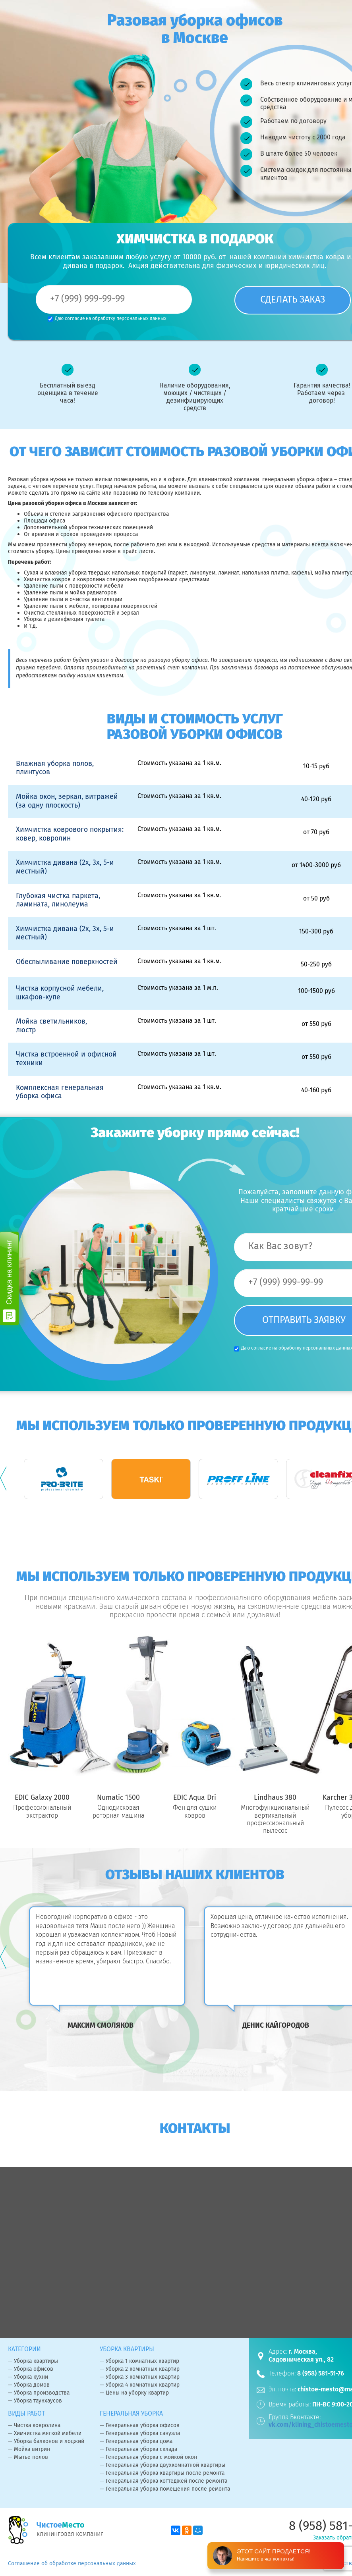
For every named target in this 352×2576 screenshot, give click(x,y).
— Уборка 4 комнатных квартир (140, 2385)
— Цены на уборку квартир (134, 2393)
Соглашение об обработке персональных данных (72, 2564)
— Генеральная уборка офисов (140, 2426)
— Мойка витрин (29, 2450)
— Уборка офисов (30, 2370)
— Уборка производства (39, 2393)
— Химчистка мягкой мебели (44, 2434)
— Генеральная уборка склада (138, 2450)
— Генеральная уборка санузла (140, 2434)
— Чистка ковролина (34, 2426)
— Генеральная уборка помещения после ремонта (165, 2489)
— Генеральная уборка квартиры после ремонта (162, 2474)
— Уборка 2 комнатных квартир (140, 2370)
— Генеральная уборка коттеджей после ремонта (163, 2481)
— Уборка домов (29, 2385)
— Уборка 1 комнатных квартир (139, 2362)
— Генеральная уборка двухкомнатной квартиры (162, 2466)
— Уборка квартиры (33, 2362)
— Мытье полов (28, 2458)
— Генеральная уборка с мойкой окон (148, 2458)
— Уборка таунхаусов (35, 2401)
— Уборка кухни (28, 2377)
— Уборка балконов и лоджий (46, 2442)
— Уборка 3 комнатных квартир (140, 2377)
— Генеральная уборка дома (136, 2442)
